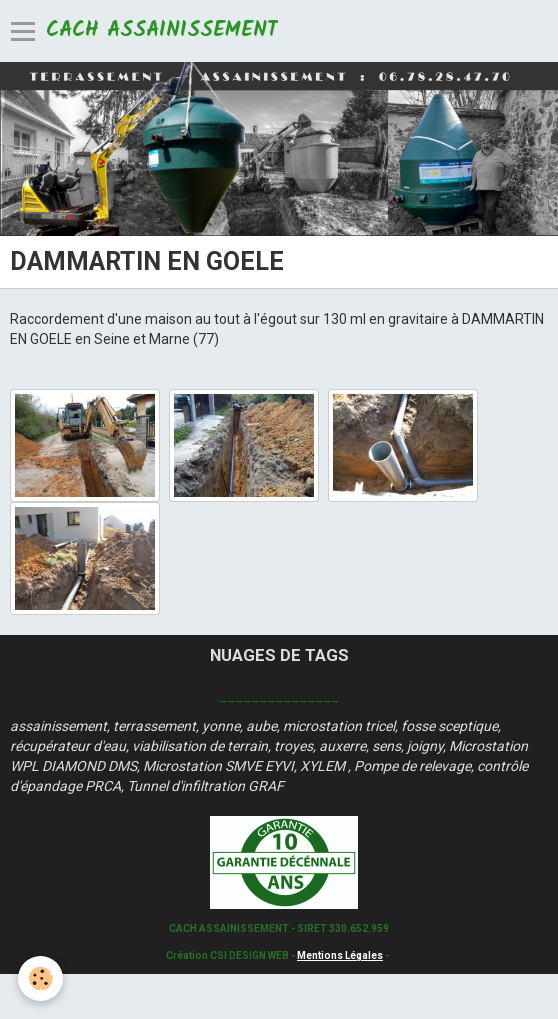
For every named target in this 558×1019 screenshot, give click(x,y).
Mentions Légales (340, 955)
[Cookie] (40, 978)
